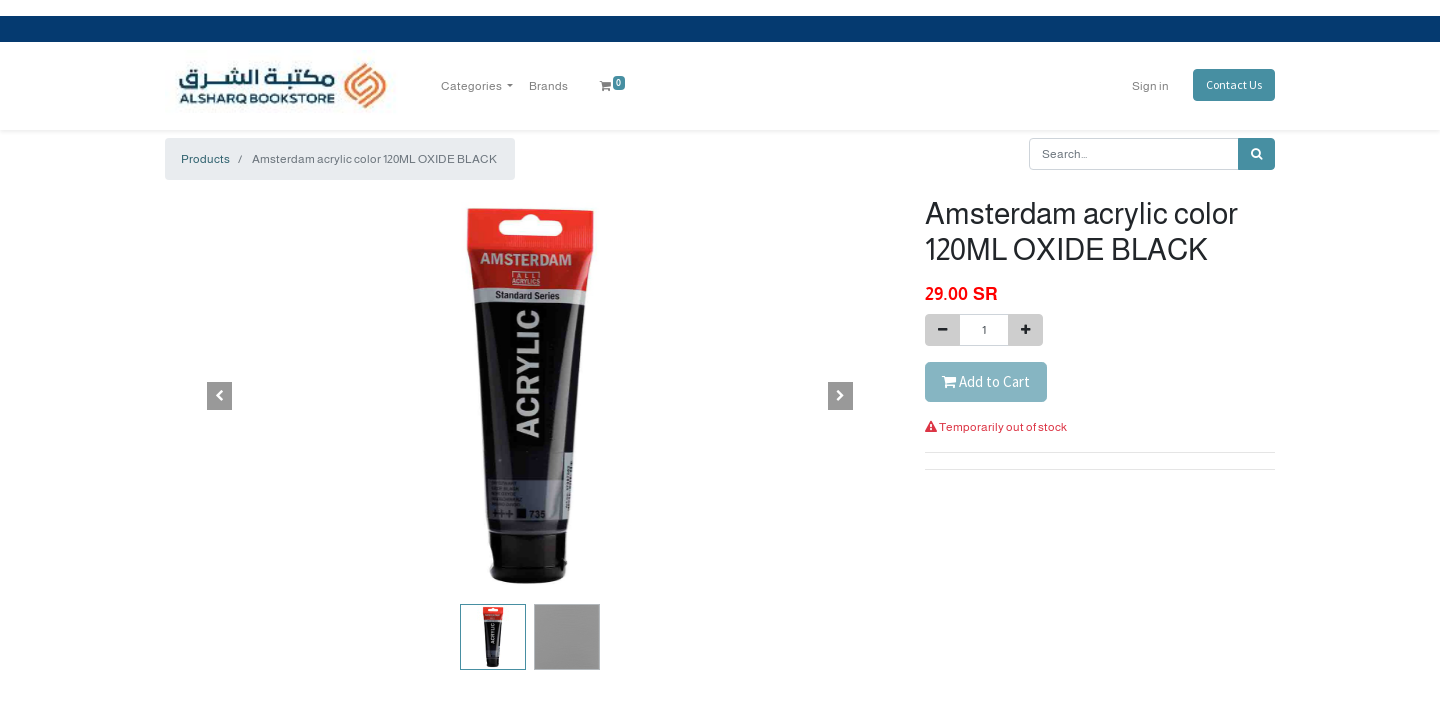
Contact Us (1234, 84)
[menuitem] (548, 86)
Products (205, 159)
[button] (220, 396)
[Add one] (1025, 330)
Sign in (1150, 86)
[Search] (1256, 154)
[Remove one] (942, 330)
